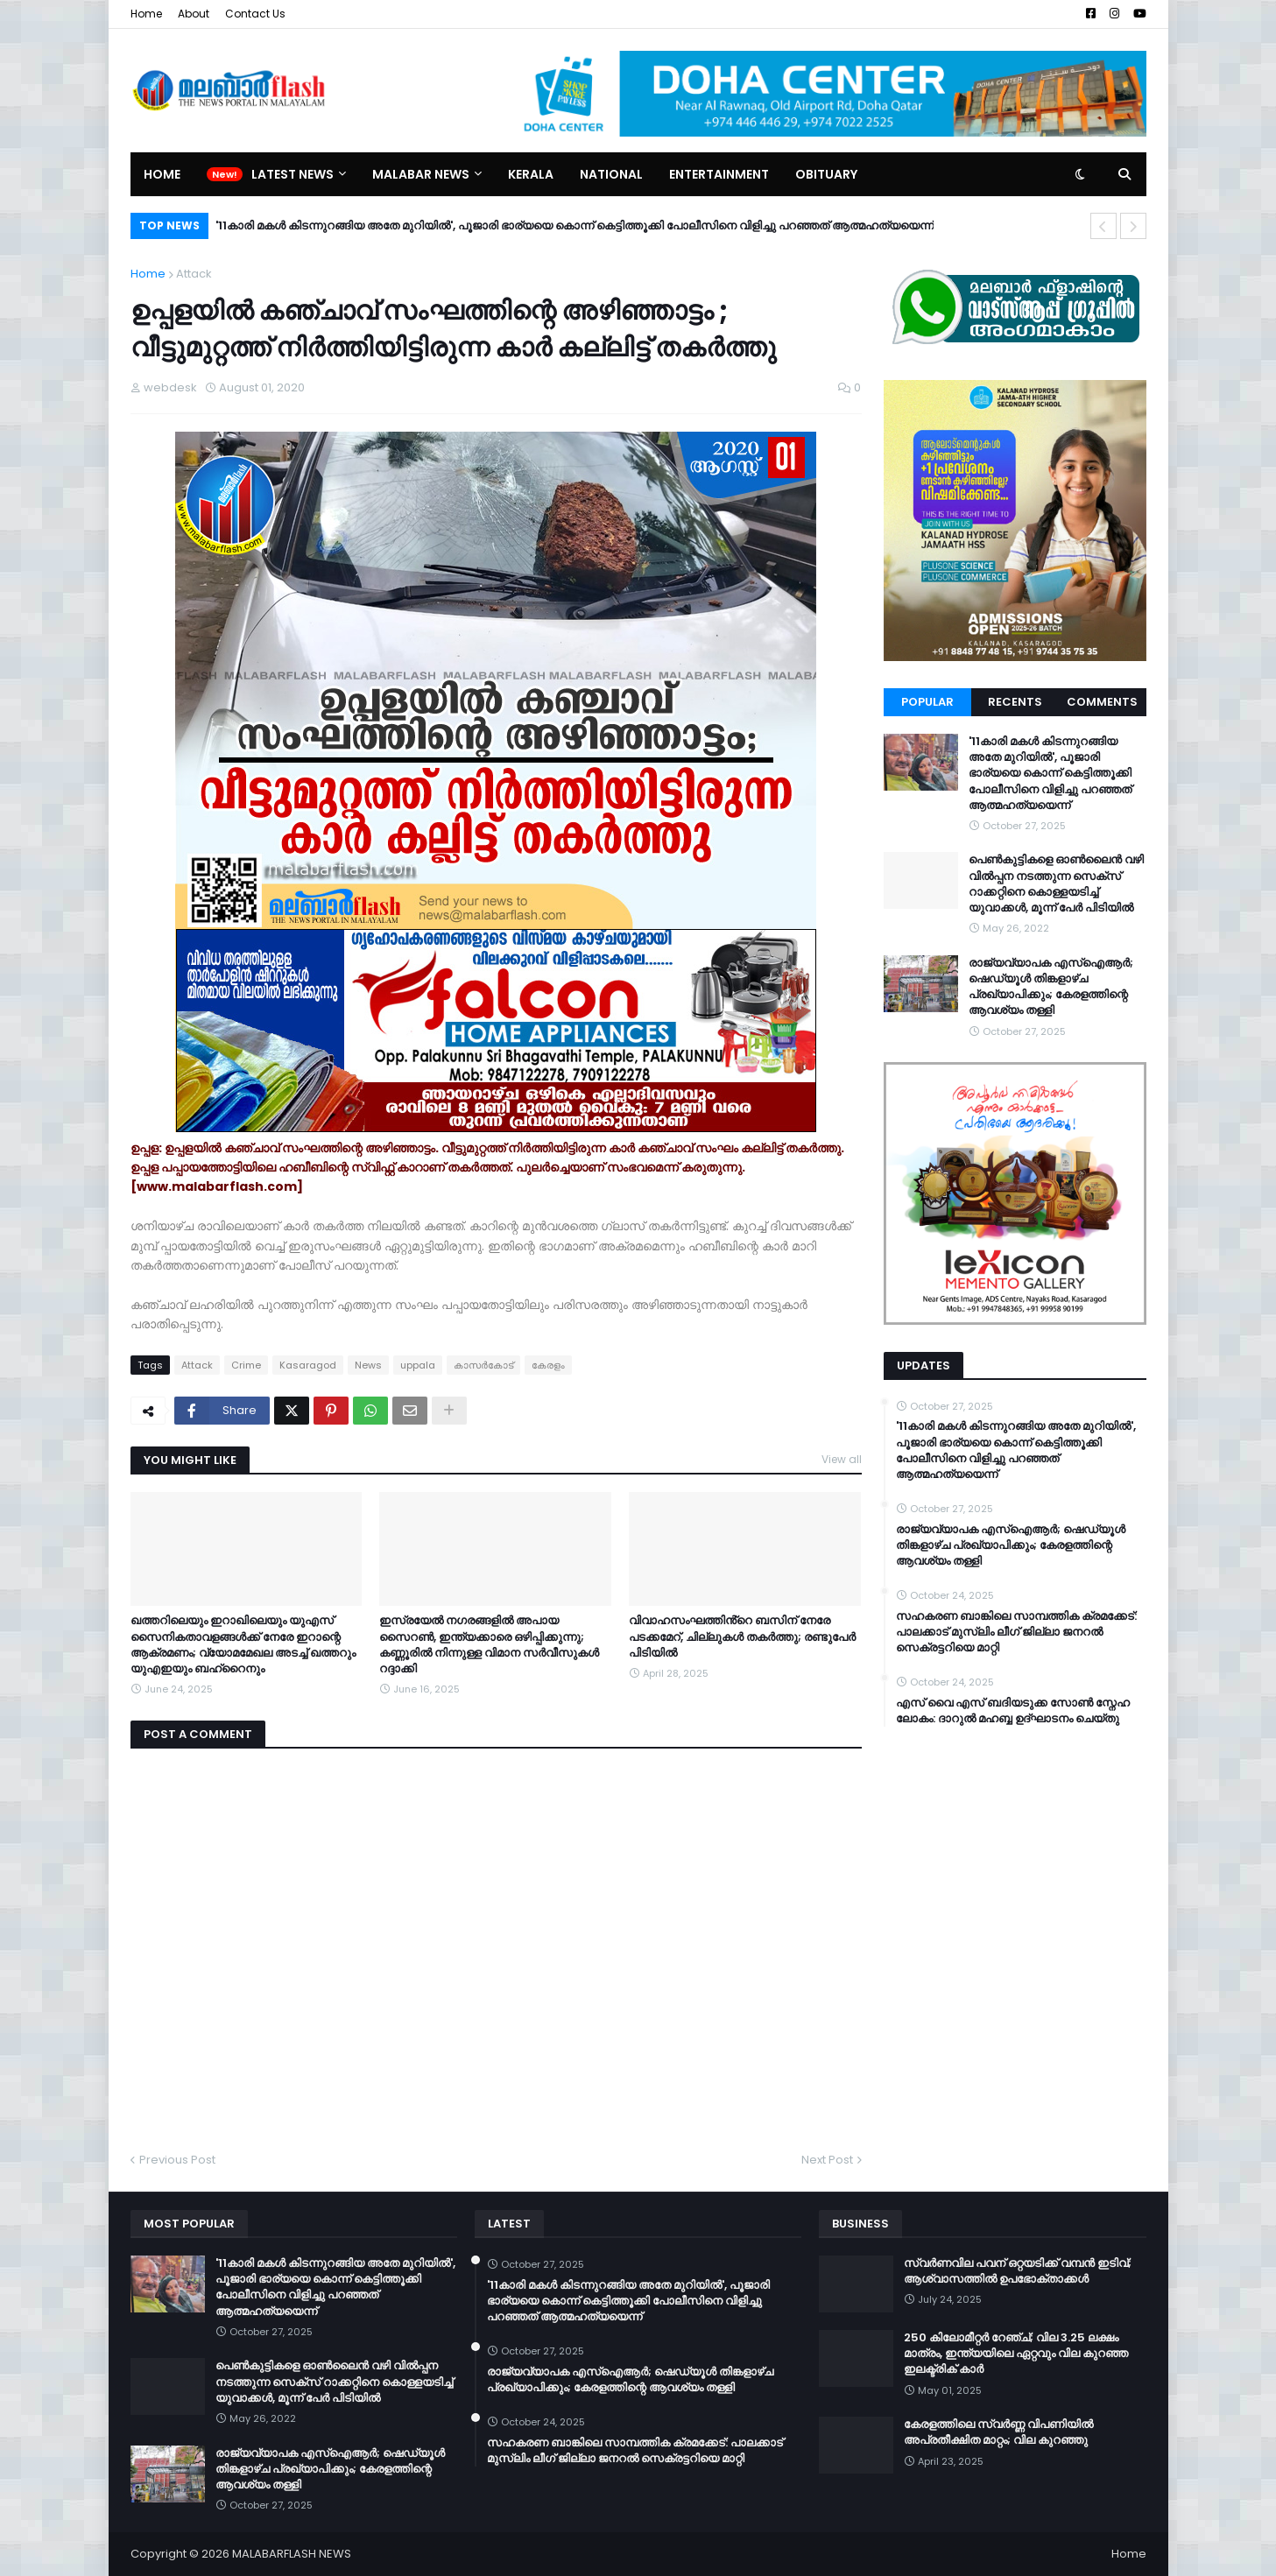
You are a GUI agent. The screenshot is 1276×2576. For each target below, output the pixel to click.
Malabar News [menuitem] (420, 174)
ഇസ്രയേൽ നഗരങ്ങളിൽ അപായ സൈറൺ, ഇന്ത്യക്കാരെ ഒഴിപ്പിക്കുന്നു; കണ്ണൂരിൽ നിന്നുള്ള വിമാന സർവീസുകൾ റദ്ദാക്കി (489, 1645)
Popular (927, 701)
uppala (417, 1365)
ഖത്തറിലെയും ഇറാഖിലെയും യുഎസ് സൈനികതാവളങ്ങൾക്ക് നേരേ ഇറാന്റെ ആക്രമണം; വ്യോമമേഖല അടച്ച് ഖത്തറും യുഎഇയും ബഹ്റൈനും (243, 1645)
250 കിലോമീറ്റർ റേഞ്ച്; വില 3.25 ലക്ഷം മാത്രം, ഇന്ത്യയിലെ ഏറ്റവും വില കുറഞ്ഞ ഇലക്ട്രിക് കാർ (1016, 2353)
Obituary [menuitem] (826, 174)
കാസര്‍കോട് (483, 1365)
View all (841, 1459)
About (193, 13)
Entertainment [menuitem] (719, 174)
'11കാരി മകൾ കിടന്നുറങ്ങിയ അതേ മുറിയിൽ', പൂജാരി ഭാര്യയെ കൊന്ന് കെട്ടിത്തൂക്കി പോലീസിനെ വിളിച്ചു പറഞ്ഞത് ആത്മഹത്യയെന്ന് (574, 225)
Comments (1102, 701)
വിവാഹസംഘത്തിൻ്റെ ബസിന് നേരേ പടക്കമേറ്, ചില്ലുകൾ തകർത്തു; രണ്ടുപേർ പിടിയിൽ (742, 1636)
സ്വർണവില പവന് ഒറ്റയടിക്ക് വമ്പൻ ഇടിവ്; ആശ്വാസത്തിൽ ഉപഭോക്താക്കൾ (1017, 2271)
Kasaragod (307, 1365)
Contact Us (255, 13)
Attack (194, 273)
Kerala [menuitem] (530, 174)
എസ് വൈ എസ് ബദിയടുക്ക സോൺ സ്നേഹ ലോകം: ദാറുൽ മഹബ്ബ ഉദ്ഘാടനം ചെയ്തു (1013, 1711)
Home (146, 13)
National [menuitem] (611, 174)
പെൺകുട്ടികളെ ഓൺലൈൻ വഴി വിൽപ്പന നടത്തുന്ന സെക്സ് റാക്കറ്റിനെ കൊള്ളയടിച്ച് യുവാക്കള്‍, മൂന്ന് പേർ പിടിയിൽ (1056, 884)
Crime (246, 1365)
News (368, 1365)
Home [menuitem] (162, 174)
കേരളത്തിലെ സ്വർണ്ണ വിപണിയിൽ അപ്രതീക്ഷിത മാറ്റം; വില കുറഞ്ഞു (998, 2432)
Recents (1015, 701)
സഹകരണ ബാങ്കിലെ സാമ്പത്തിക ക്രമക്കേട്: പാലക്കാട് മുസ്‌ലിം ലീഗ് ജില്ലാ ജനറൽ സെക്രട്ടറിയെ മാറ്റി (1016, 1632)
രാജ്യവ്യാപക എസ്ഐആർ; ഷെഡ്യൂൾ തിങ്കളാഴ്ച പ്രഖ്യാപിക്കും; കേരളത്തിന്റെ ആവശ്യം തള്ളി (1051, 987)
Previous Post (177, 2159)
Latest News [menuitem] (292, 174)
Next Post (827, 2159)
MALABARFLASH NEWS (291, 2553)
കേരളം (548, 1365)
